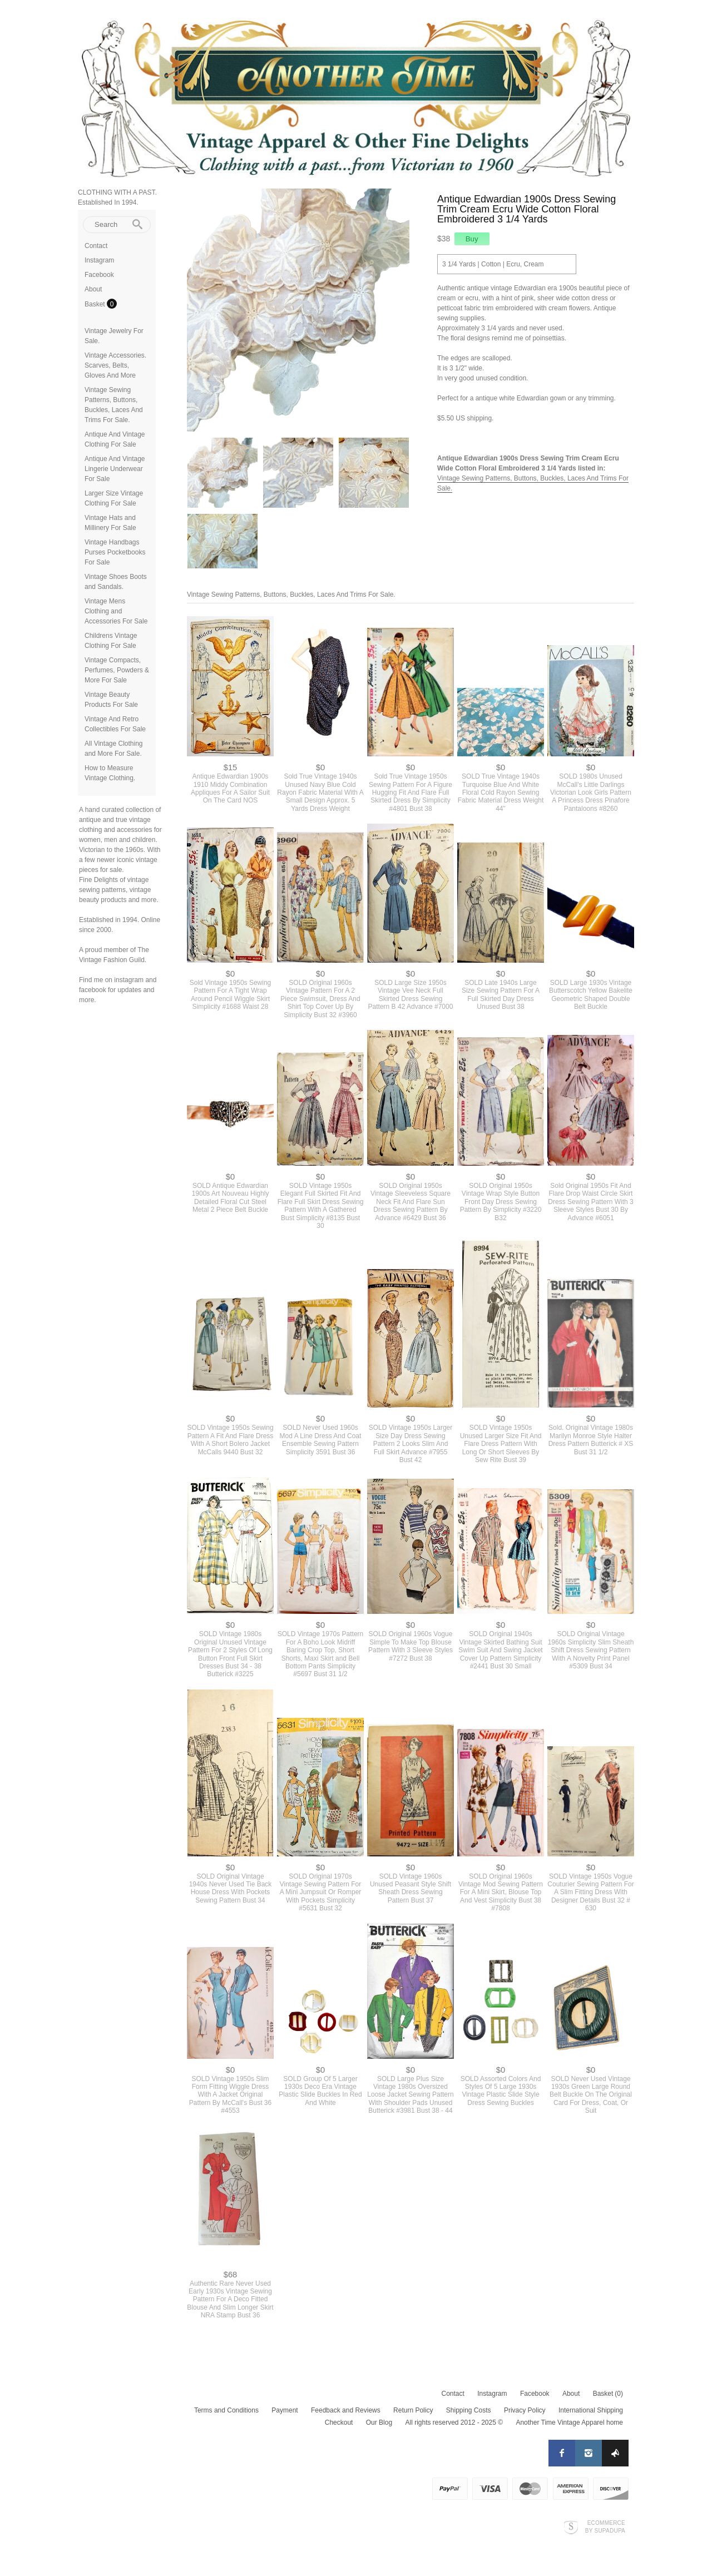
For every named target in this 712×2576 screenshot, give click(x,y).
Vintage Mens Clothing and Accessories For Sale (116, 611)
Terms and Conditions (226, 2410)
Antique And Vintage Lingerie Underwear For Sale (115, 469)
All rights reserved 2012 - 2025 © (454, 2422)
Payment (284, 2410)
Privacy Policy (525, 2410)
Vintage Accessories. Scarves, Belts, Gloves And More (115, 365)
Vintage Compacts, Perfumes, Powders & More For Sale (117, 670)
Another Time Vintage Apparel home (569, 2422)
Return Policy (413, 2410)
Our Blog (379, 2422)
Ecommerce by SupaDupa (605, 2526)
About (93, 289)
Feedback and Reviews (345, 2410)
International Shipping (590, 2410)
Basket (96, 304)
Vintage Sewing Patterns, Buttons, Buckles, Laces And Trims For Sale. (291, 594)
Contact (96, 246)
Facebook (99, 275)
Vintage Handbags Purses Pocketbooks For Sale (115, 552)
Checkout (339, 2422)
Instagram (99, 260)
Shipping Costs (468, 2410)
